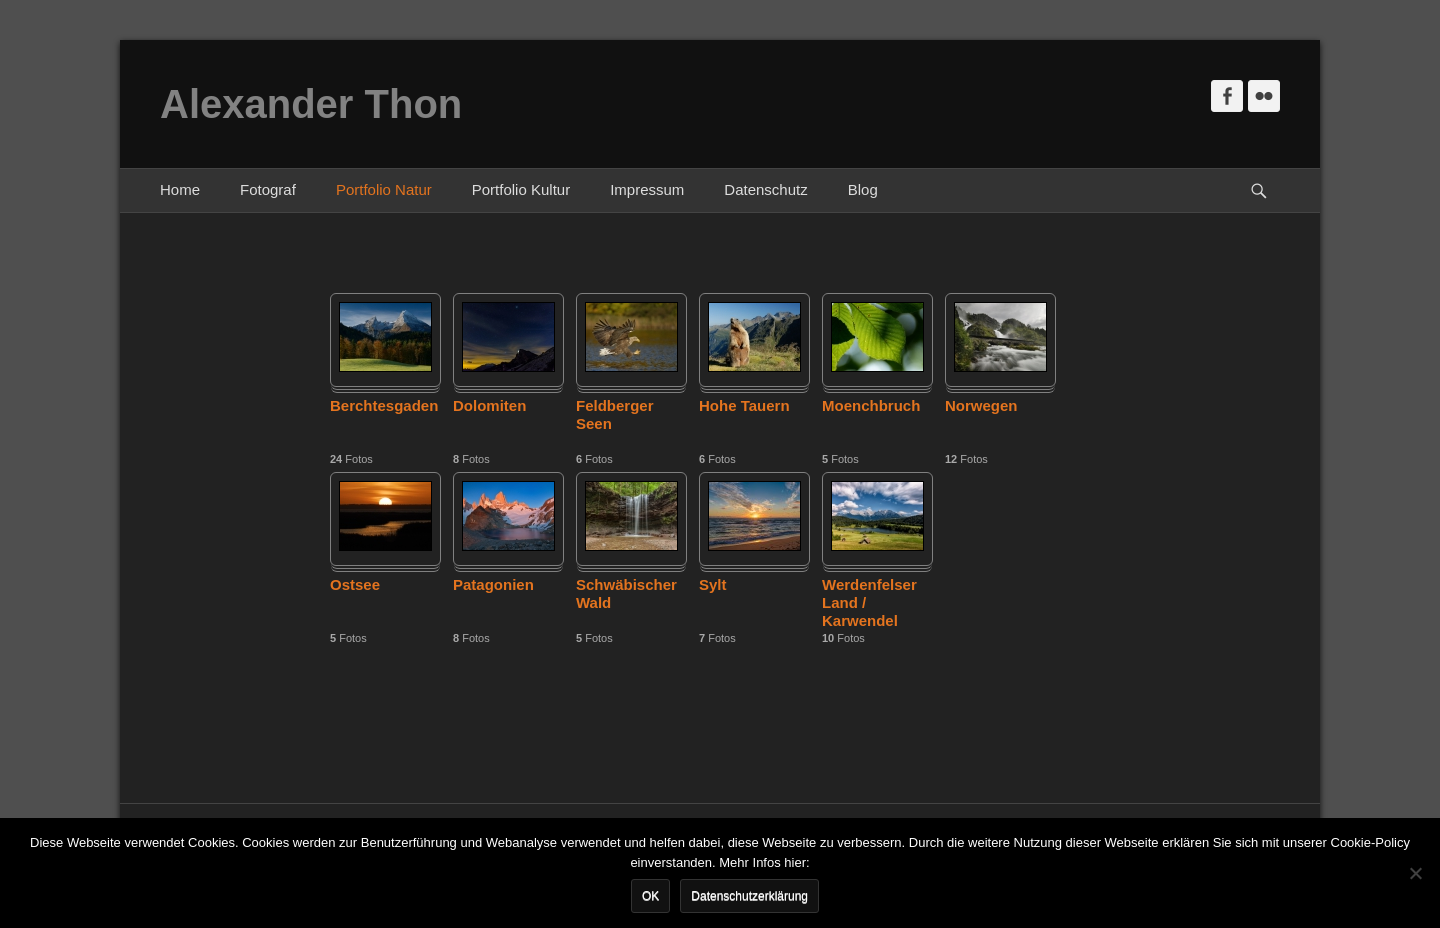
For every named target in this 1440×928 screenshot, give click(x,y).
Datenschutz (765, 189)
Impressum (647, 189)
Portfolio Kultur (521, 189)
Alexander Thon (311, 104)
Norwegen (981, 405)
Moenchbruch (871, 405)
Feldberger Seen (615, 414)
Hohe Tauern (744, 405)
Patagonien (493, 584)
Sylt (713, 584)
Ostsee (355, 584)
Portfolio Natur (384, 189)
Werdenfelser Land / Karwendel (869, 602)
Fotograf (268, 189)
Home (180, 189)
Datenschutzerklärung (749, 896)
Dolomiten (489, 405)
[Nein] (1415, 873)
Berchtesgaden (384, 405)
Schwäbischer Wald (626, 593)
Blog (863, 189)
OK (650, 896)
